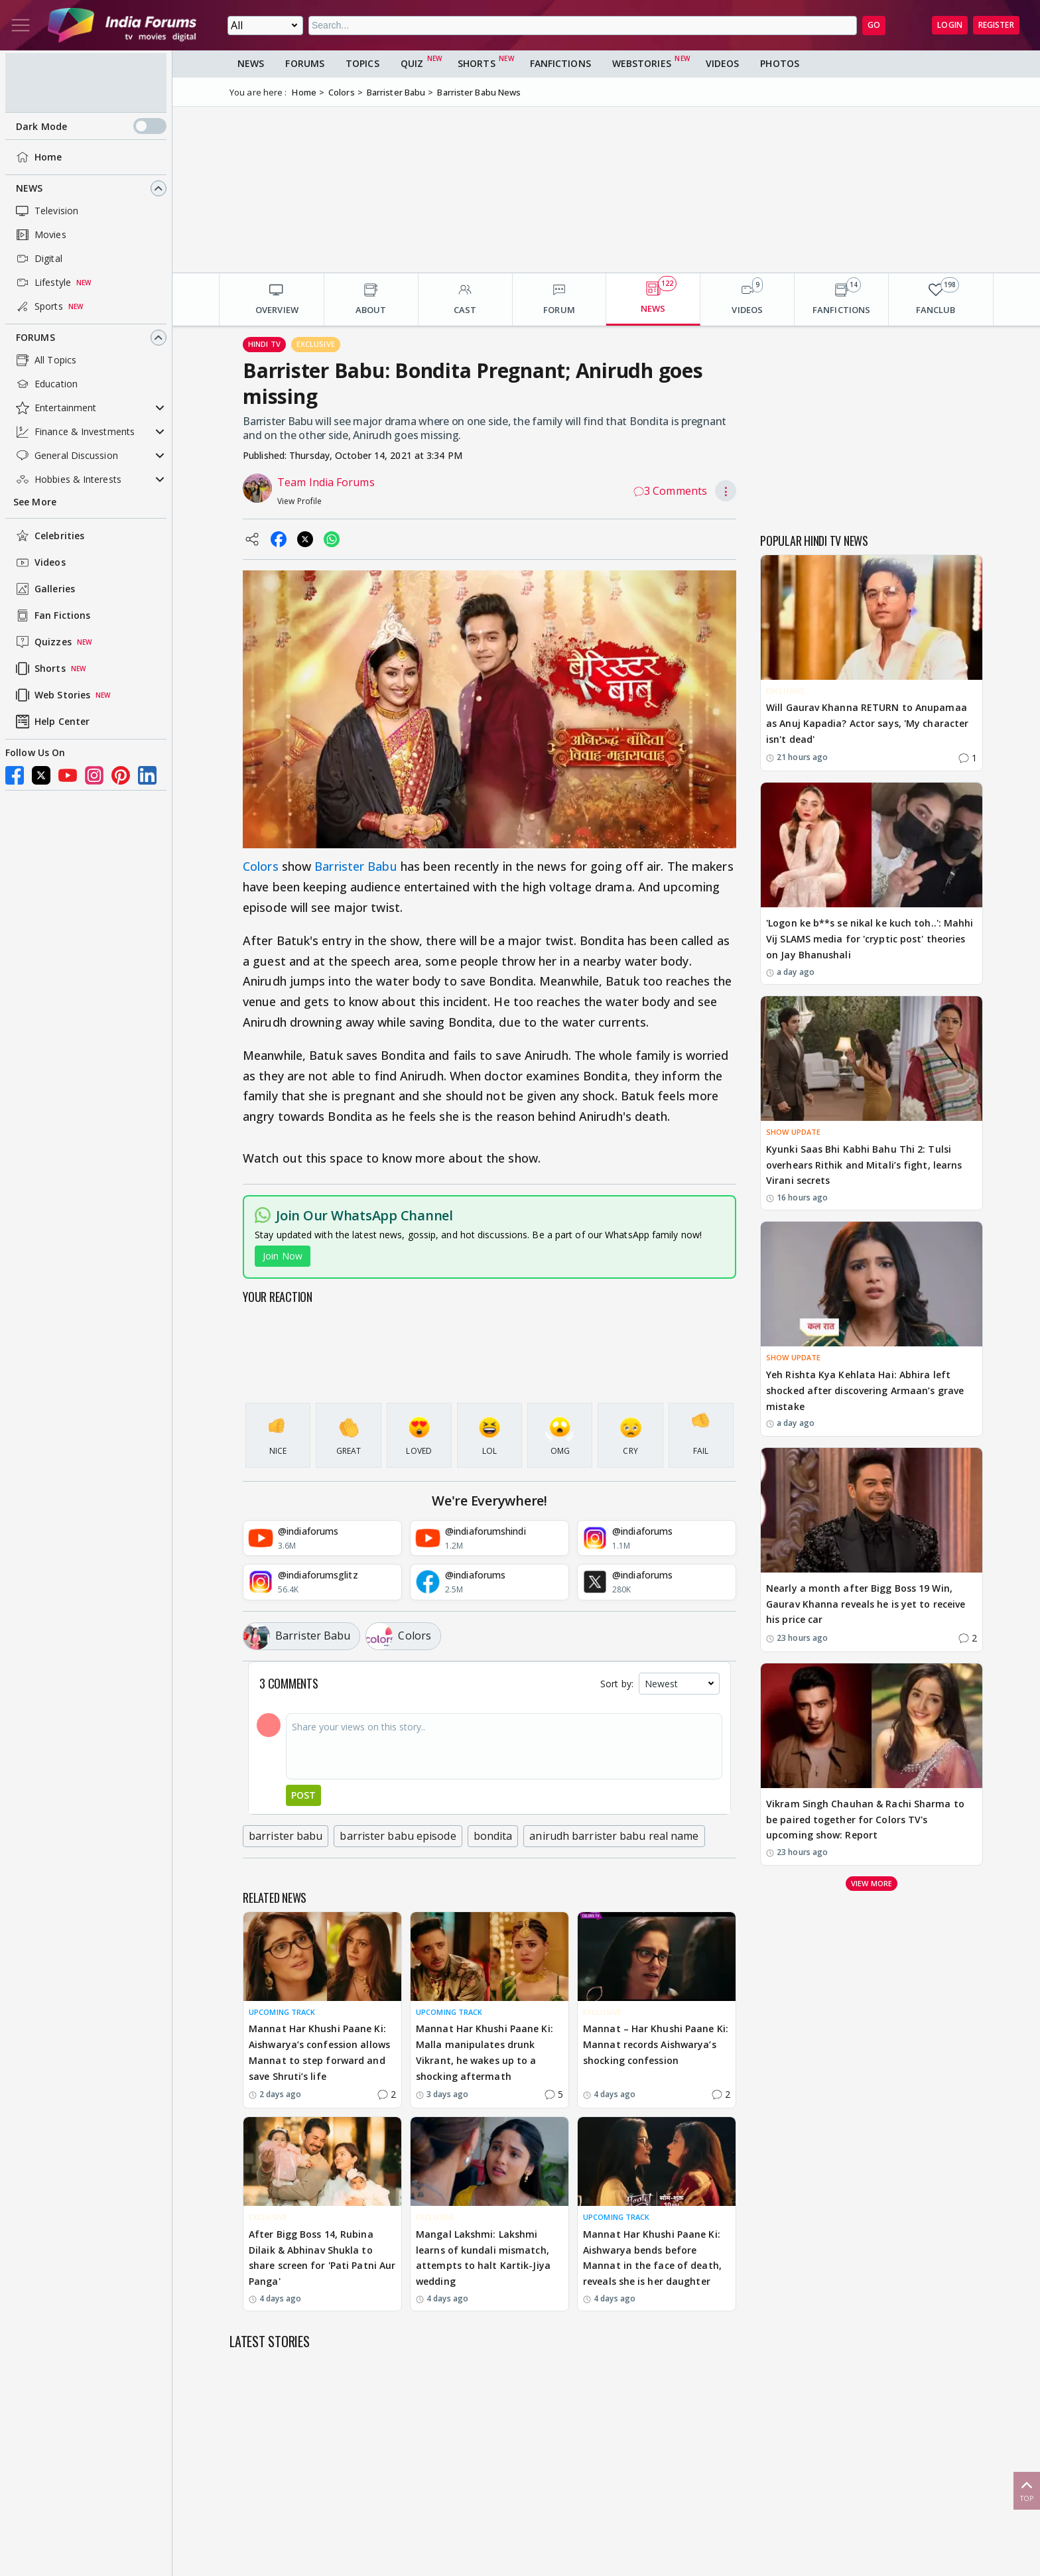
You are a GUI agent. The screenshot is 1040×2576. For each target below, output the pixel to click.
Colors (261, 866)
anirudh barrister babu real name (613, 1836)
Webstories (641, 63)
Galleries (44, 589)
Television (45, 211)
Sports (38, 306)
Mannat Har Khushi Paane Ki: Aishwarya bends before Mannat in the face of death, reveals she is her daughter (652, 2257)
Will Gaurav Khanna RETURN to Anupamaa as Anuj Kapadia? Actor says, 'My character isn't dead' (867, 723)
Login (949, 25)
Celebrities (48, 536)
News (29, 188)
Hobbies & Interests (67, 479)
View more (871, 1883)
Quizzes (42, 642)
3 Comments (670, 490)
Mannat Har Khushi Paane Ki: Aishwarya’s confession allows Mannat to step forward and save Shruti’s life (319, 2052)
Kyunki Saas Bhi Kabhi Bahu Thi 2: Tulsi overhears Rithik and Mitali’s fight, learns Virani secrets (864, 1165)
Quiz (412, 63)
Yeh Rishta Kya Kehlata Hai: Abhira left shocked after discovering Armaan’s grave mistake (865, 1390)
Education (45, 384)
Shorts (39, 668)
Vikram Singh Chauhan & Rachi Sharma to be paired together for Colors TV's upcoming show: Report (865, 1819)
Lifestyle (42, 282)
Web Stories (51, 695)
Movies (39, 234)
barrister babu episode (398, 1836)
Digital (37, 258)
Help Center (51, 721)
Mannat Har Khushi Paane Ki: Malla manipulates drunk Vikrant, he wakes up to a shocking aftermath (484, 2052)
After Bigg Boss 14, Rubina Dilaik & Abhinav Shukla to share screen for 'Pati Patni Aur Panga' (322, 2257)
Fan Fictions (51, 615)
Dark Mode (91, 126)
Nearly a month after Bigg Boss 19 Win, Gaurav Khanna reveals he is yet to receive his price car (865, 1604)
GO (874, 25)
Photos (779, 63)
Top (1027, 2490)
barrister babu (285, 1836)
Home (37, 157)
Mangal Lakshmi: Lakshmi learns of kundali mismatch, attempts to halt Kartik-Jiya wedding (483, 2257)
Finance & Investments (74, 431)
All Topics (44, 360)
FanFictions (560, 63)
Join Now (282, 1256)
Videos (39, 562)
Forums (35, 337)
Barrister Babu (355, 866)
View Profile (299, 501)
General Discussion (65, 455)
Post (303, 1795)
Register (996, 25)
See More (34, 501)
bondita (493, 1836)
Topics (362, 63)
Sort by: (616, 1684)
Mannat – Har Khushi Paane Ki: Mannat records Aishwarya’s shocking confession (655, 2044)
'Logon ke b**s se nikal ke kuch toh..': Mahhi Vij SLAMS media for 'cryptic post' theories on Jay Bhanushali (870, 939)
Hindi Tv (264, 344)
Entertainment (54, 408)
